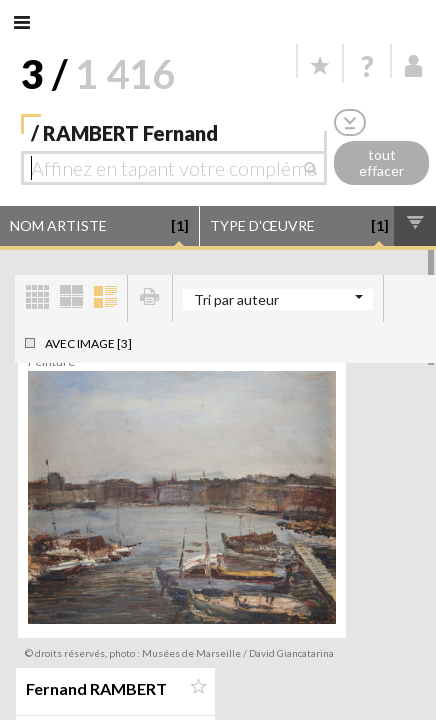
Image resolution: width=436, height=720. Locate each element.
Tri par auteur (236, 299)
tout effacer (381, 163)
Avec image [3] (88, 343)
